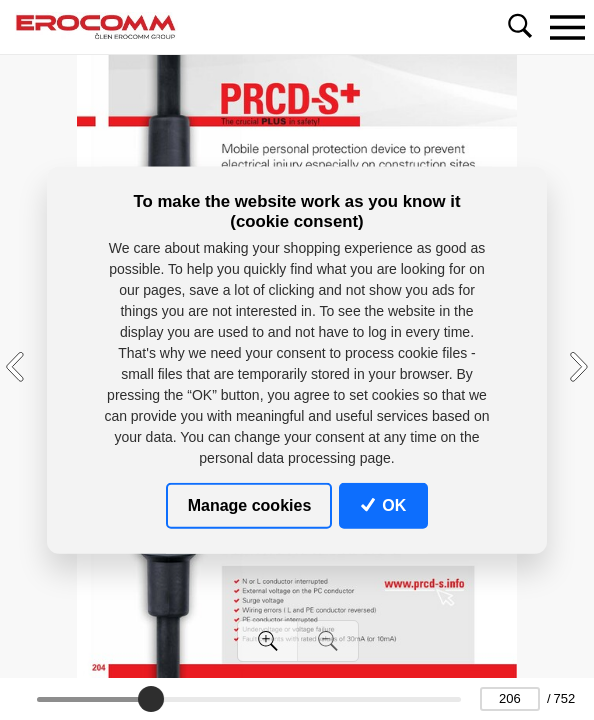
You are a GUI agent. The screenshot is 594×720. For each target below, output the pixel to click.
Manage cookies (250, 504)
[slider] (151, 699)
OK (384, 504)
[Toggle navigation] (567, 27)
